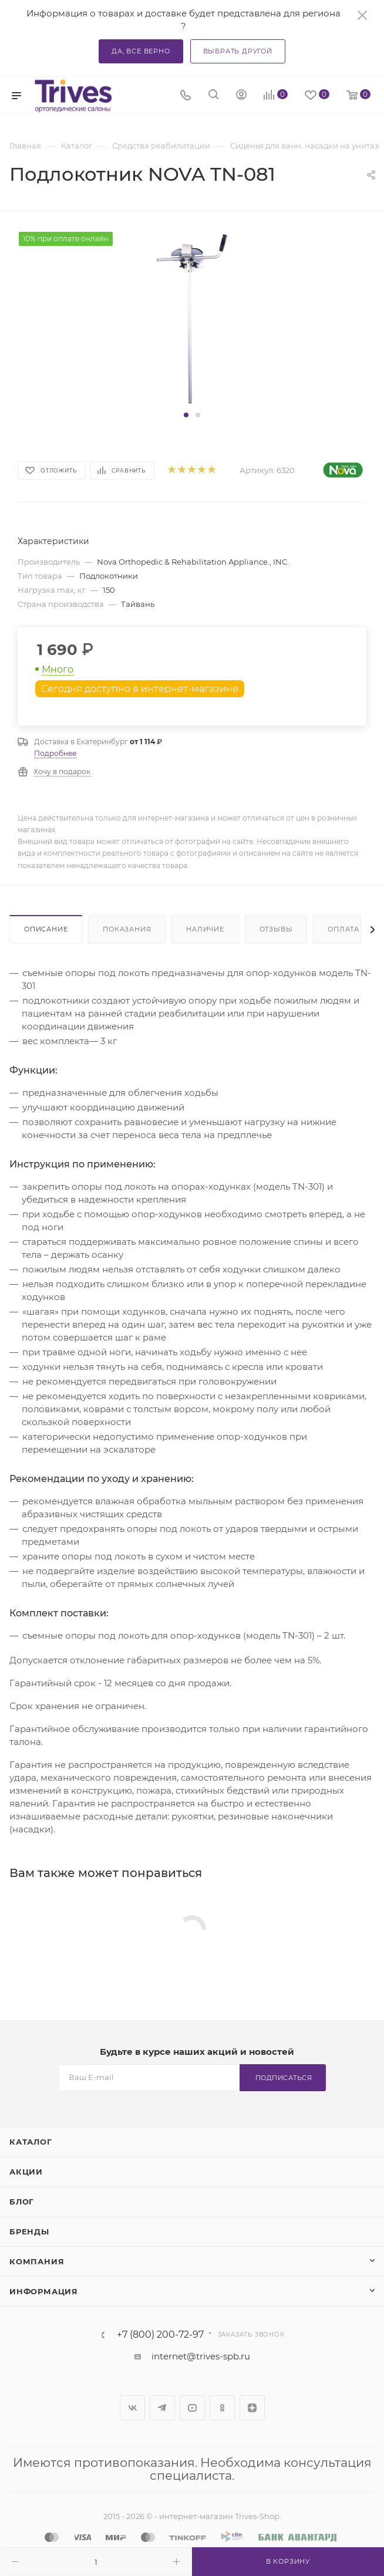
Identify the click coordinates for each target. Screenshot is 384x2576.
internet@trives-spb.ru (200, 2356)
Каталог (30, 2141)
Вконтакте (132, 2407)
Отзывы (276, 929)
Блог (21, 2201)
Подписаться (283, 2078)
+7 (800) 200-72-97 (160, 2334)
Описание (46, 929)
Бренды (29, 2231)
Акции (26, 2171)
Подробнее (55, 753)
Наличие (205, 929)
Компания (36, 2261)
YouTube (192, 2407)
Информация (43, 2291)
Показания (127, 929)
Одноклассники (222, 2407)
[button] (186, 415)
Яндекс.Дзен (252, 2407)
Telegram (162, 2407)
